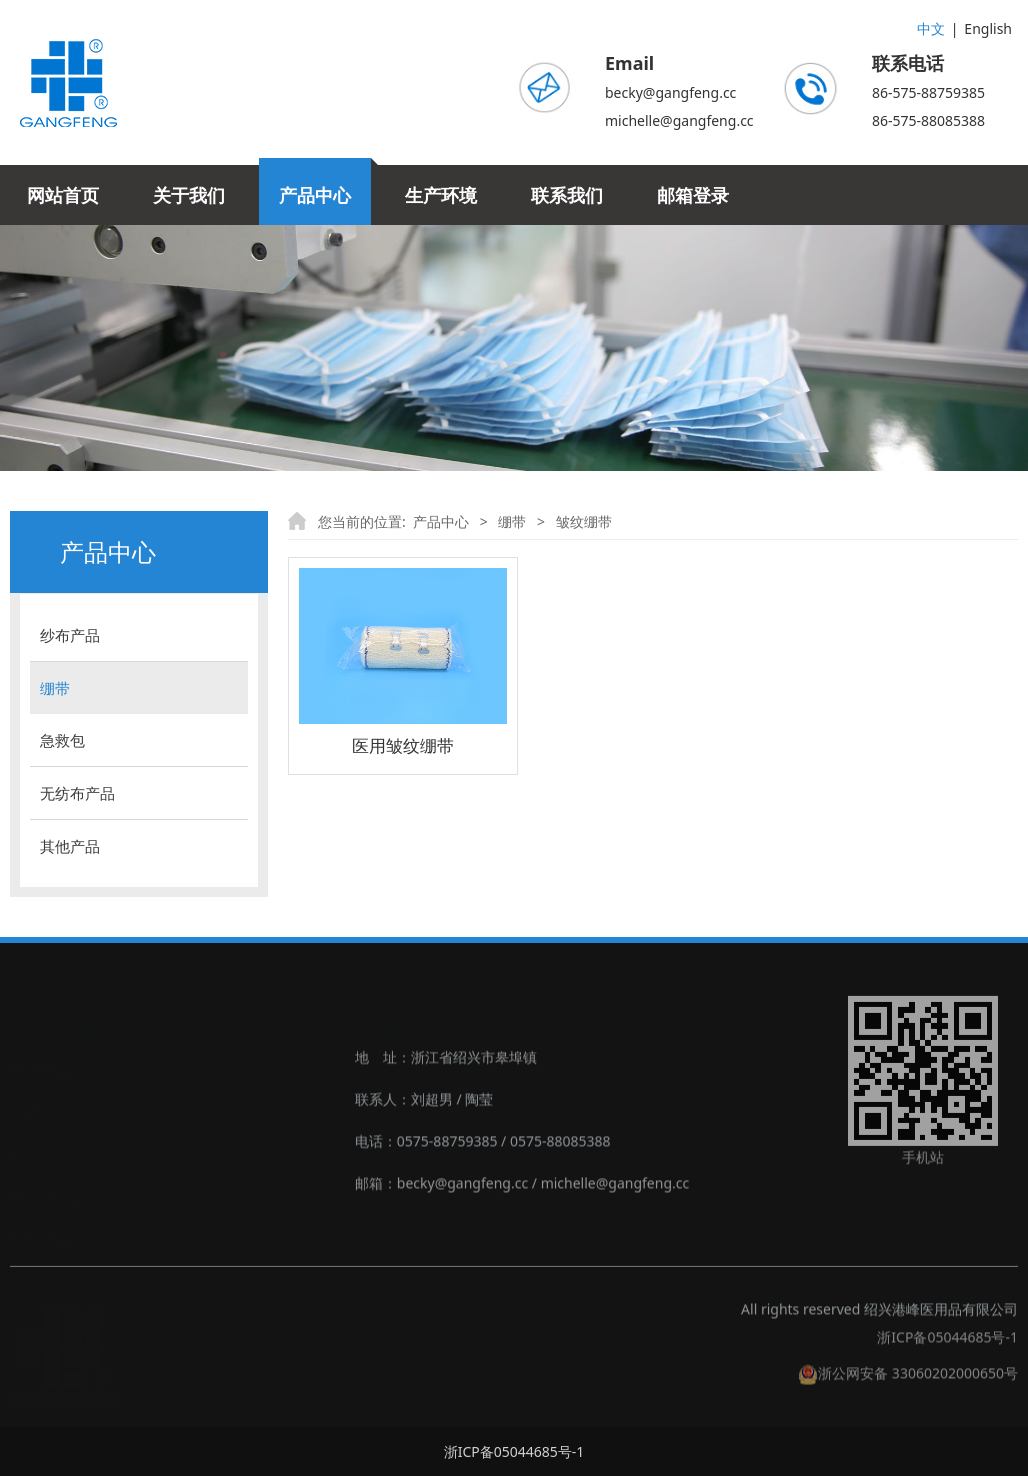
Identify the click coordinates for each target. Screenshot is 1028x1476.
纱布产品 (70, 635)
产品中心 (315, 195)
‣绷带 (26, 1109)
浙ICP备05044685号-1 (947, 1347)
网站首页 (63, 195)
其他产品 (70, 846)
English (988, 28)
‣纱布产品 (40, 1067)
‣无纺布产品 (47, 1193)
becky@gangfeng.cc (670, 92)
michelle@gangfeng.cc (679, 120)
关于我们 (189, 195)
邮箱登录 (693, 195)
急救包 (62, 740)
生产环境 (441, 195)
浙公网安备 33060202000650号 (908, 1383)
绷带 (55, 688)
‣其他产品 (40, 1235)
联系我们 (567, 195)
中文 (931, 28)
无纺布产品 (77, 793)
